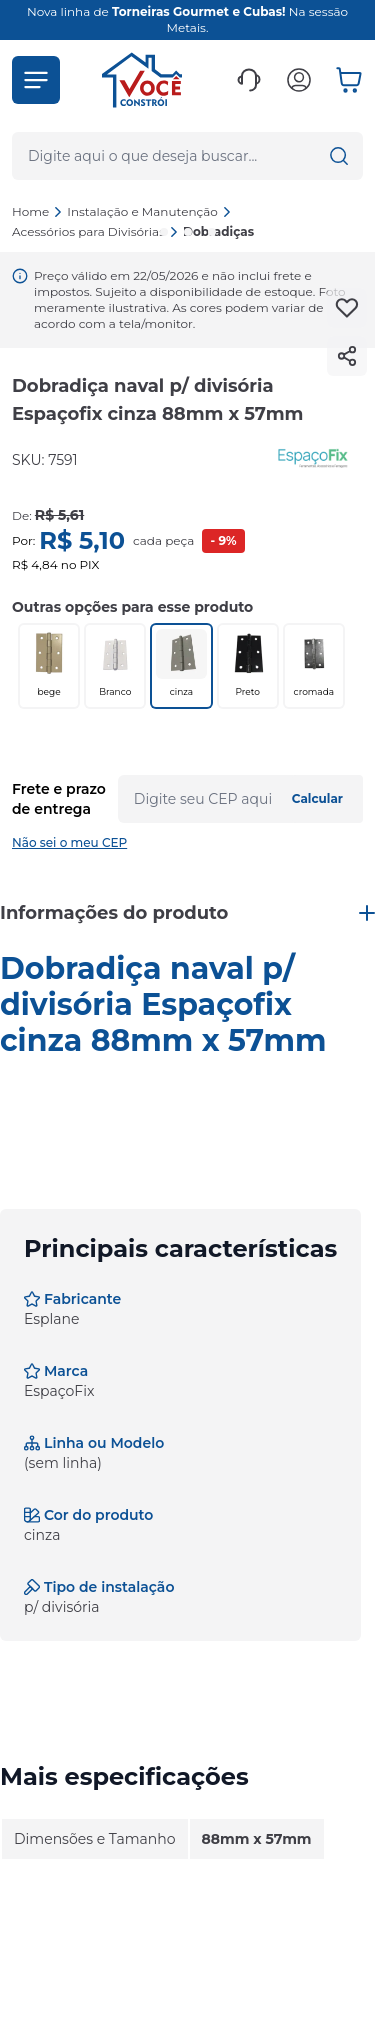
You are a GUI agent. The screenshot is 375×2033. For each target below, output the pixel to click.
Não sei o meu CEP (69, 842)
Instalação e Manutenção (149, 211)
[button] (36, 80)
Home (30, 211)
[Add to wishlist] (347, 308)
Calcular (317, 798)
